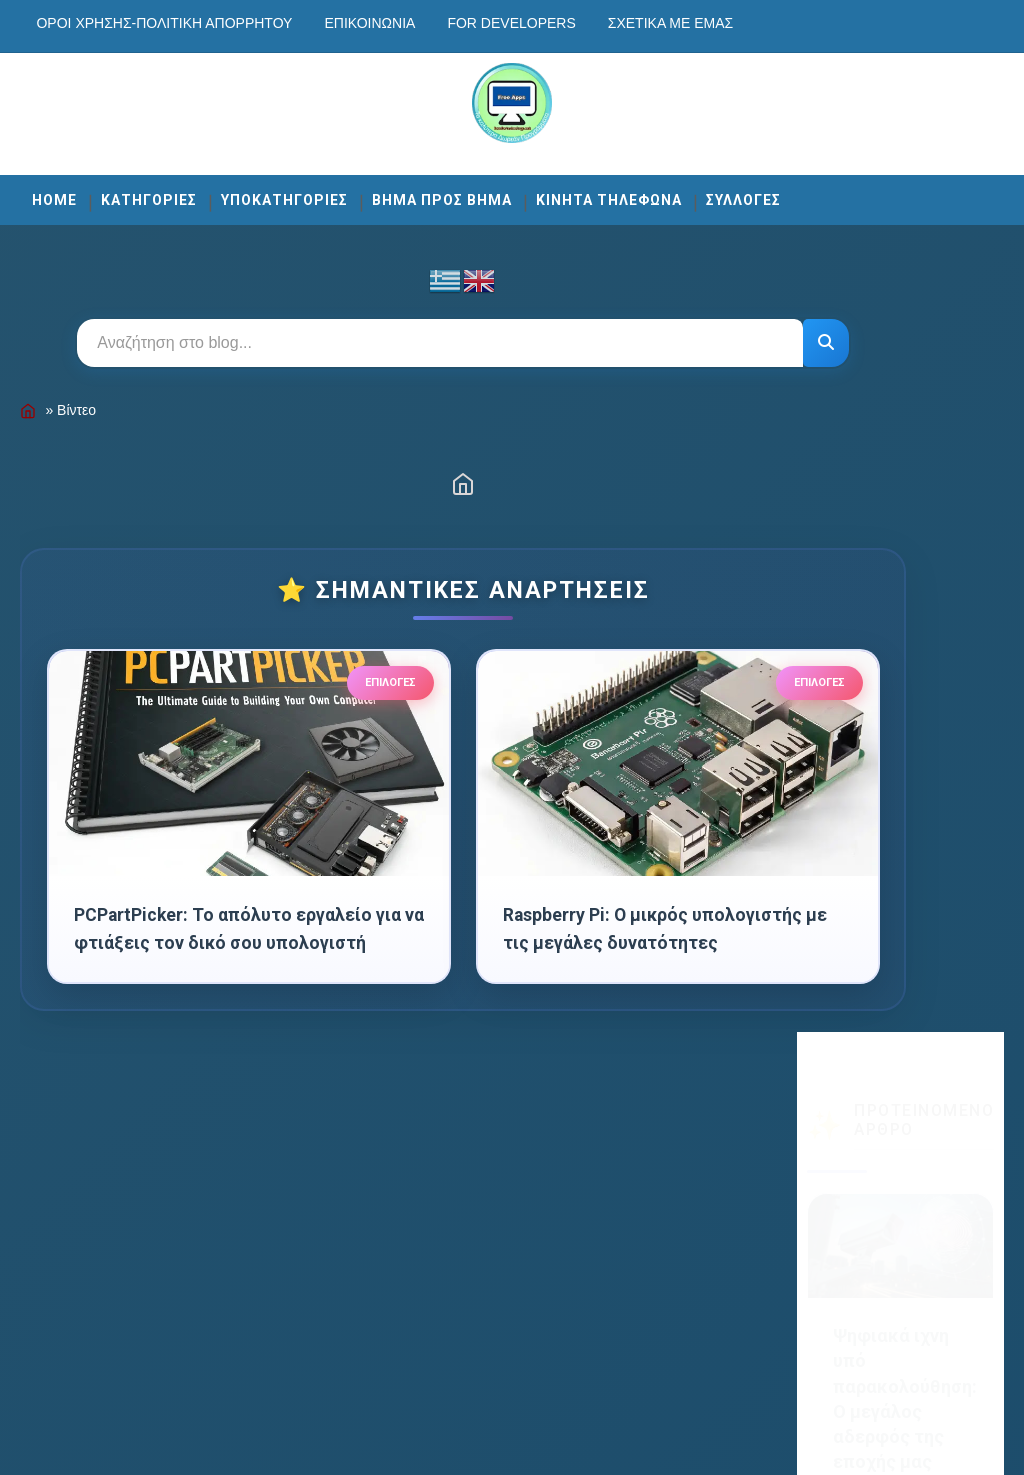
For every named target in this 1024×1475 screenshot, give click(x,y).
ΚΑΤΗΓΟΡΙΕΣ (149, 194)
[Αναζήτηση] (733, 337)
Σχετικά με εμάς (670, 23)
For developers (511, 23)
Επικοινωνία (369, 23)
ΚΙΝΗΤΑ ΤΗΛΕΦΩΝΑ (609, 194)
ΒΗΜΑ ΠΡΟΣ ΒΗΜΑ (442, 194)
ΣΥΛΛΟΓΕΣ (743, 194)
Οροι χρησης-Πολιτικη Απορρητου (164, 23)
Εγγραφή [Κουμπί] (900, 1099)
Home (54, 194)
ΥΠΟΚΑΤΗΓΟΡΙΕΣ (284, 194)
